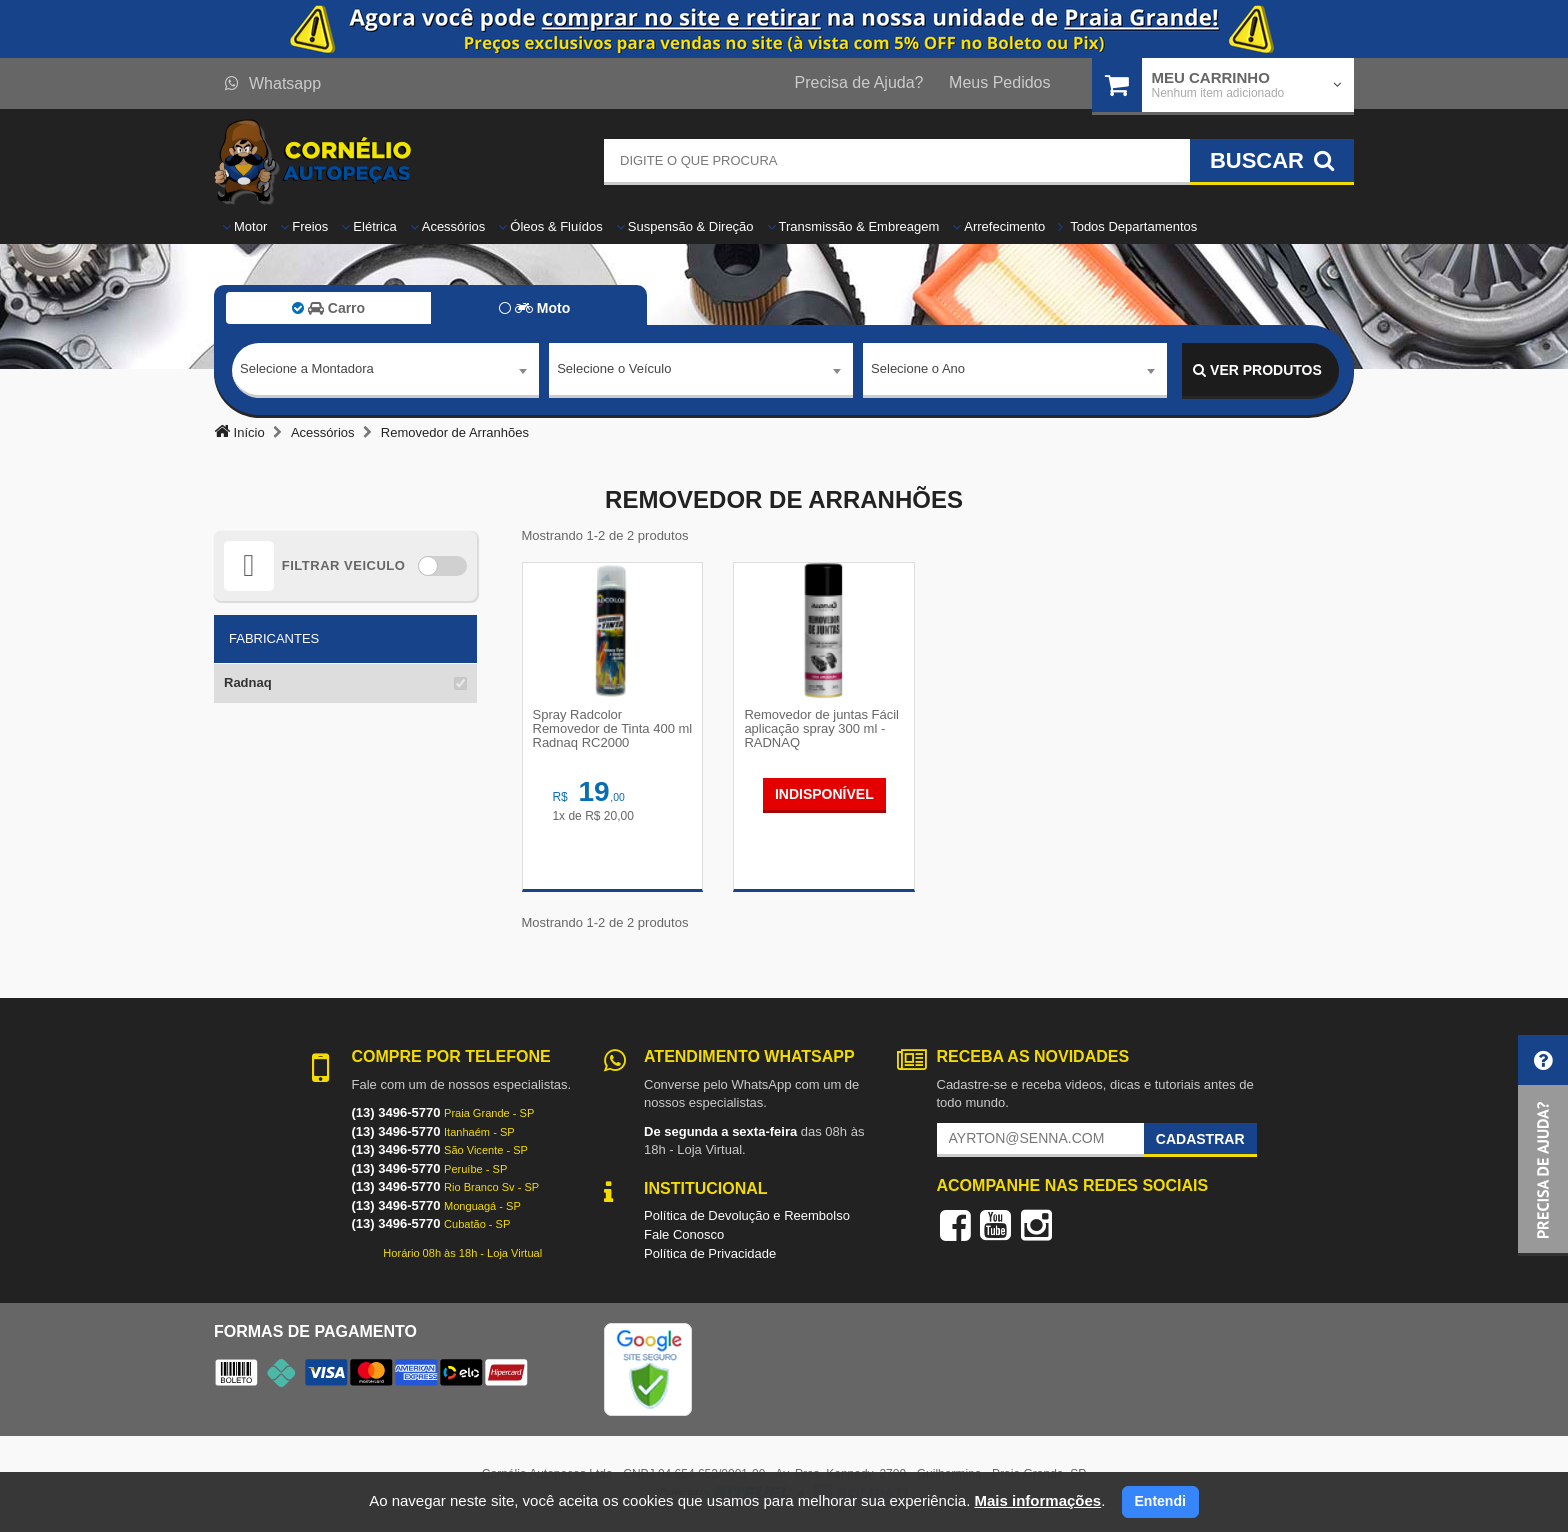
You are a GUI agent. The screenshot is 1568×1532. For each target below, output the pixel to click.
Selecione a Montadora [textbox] (307, 369)
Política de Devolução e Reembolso (747, 1215)
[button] (1543, 1145)
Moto (534, 308)
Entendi (1160, 1501)
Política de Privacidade (710, 1253)
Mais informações (1037, 1500)
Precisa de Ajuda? (859, 82)
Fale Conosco (684, 1234)
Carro (328, 308)
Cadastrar (1200, 1139)
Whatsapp (273, 83)
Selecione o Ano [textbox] (918, 369)
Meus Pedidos (999, 82)
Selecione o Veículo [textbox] (614, 369)
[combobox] (385, 371)
